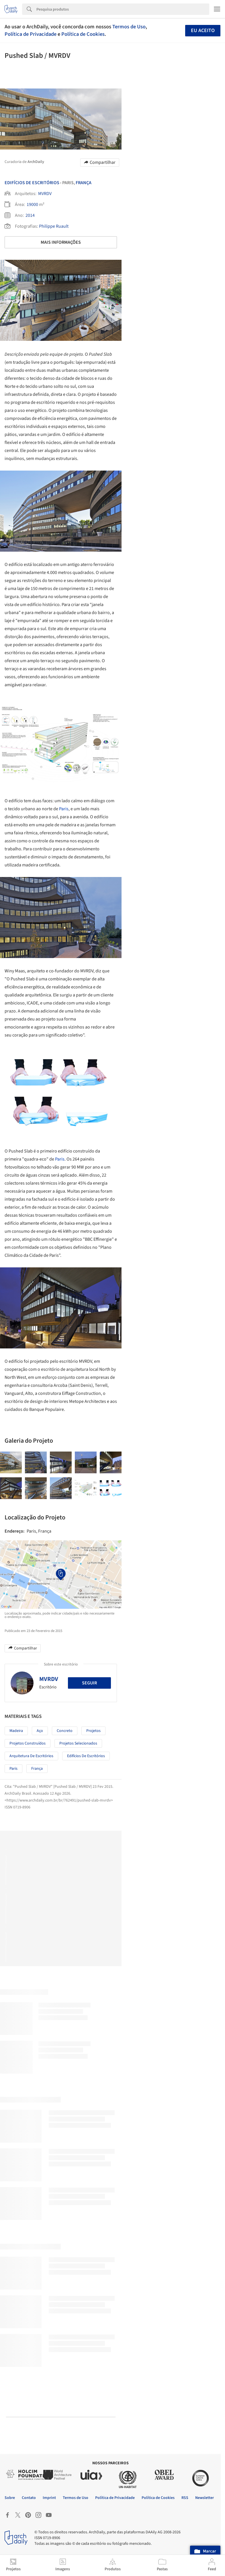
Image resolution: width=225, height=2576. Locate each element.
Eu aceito (203, 30)
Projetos (93, 1731)
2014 (30, 215)
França (83, 183)
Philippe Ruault (54, 226)
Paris (64, 809)
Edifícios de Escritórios (86, 1756)
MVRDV (45, 193)
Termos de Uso (129, 26)
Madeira (16, 1731)
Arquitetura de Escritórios (31, 1756)
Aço (40, 1731)
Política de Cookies (83, 34)
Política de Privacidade (30, 34)
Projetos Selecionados (78, 1743)
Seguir (89, 1683)
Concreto (65, 1731)
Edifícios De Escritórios (32, 183)
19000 (32, 204)
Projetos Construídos (27, 1743)
